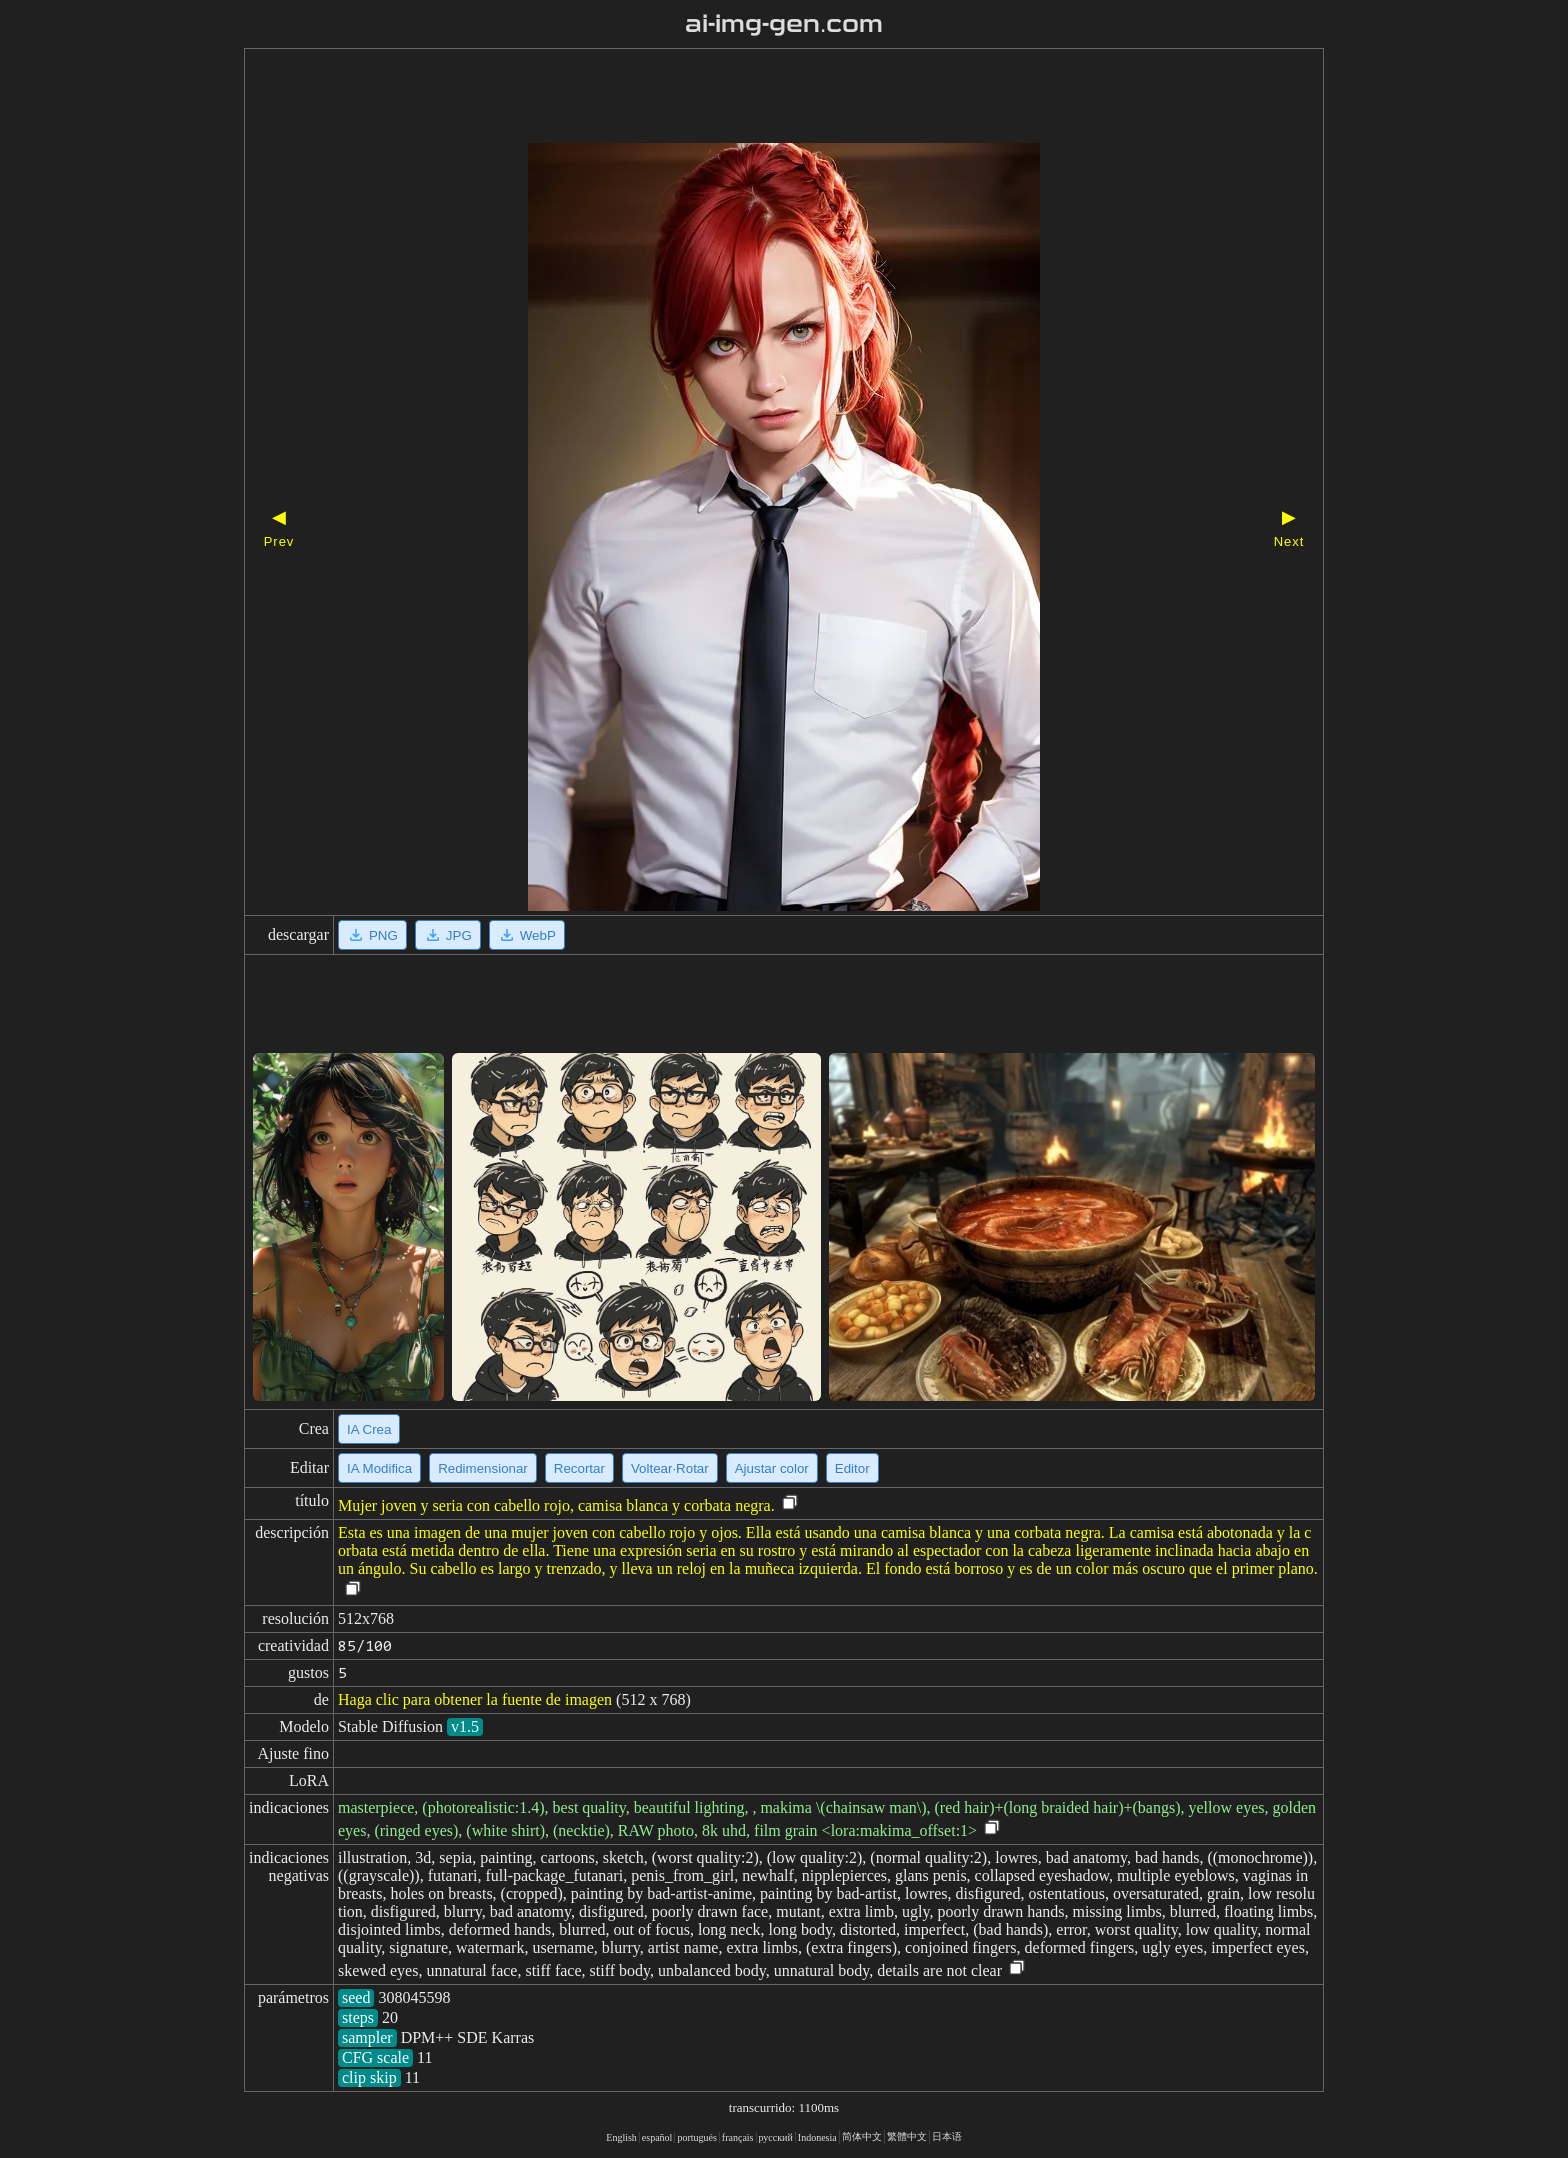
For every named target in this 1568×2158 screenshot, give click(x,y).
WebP (527, 935)
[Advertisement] (749, 98)
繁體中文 (907, 2136)
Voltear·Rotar (670, 1468)
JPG (448, 935)
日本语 (947, 2136)
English (621, 2137)
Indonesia (817, 2137)
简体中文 (862, 2136)
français (738, 2137)
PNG (372, 935)
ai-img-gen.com (784, 24)
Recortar (579, 1468)
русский (776, 2137)
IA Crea (369, 1429)
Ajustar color (772, 1468)
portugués (696, 2137)
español (657, 2137)
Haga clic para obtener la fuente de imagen (475, 1699)
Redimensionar (483, 1468)
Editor (852, 1468)
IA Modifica (379, 1468)
